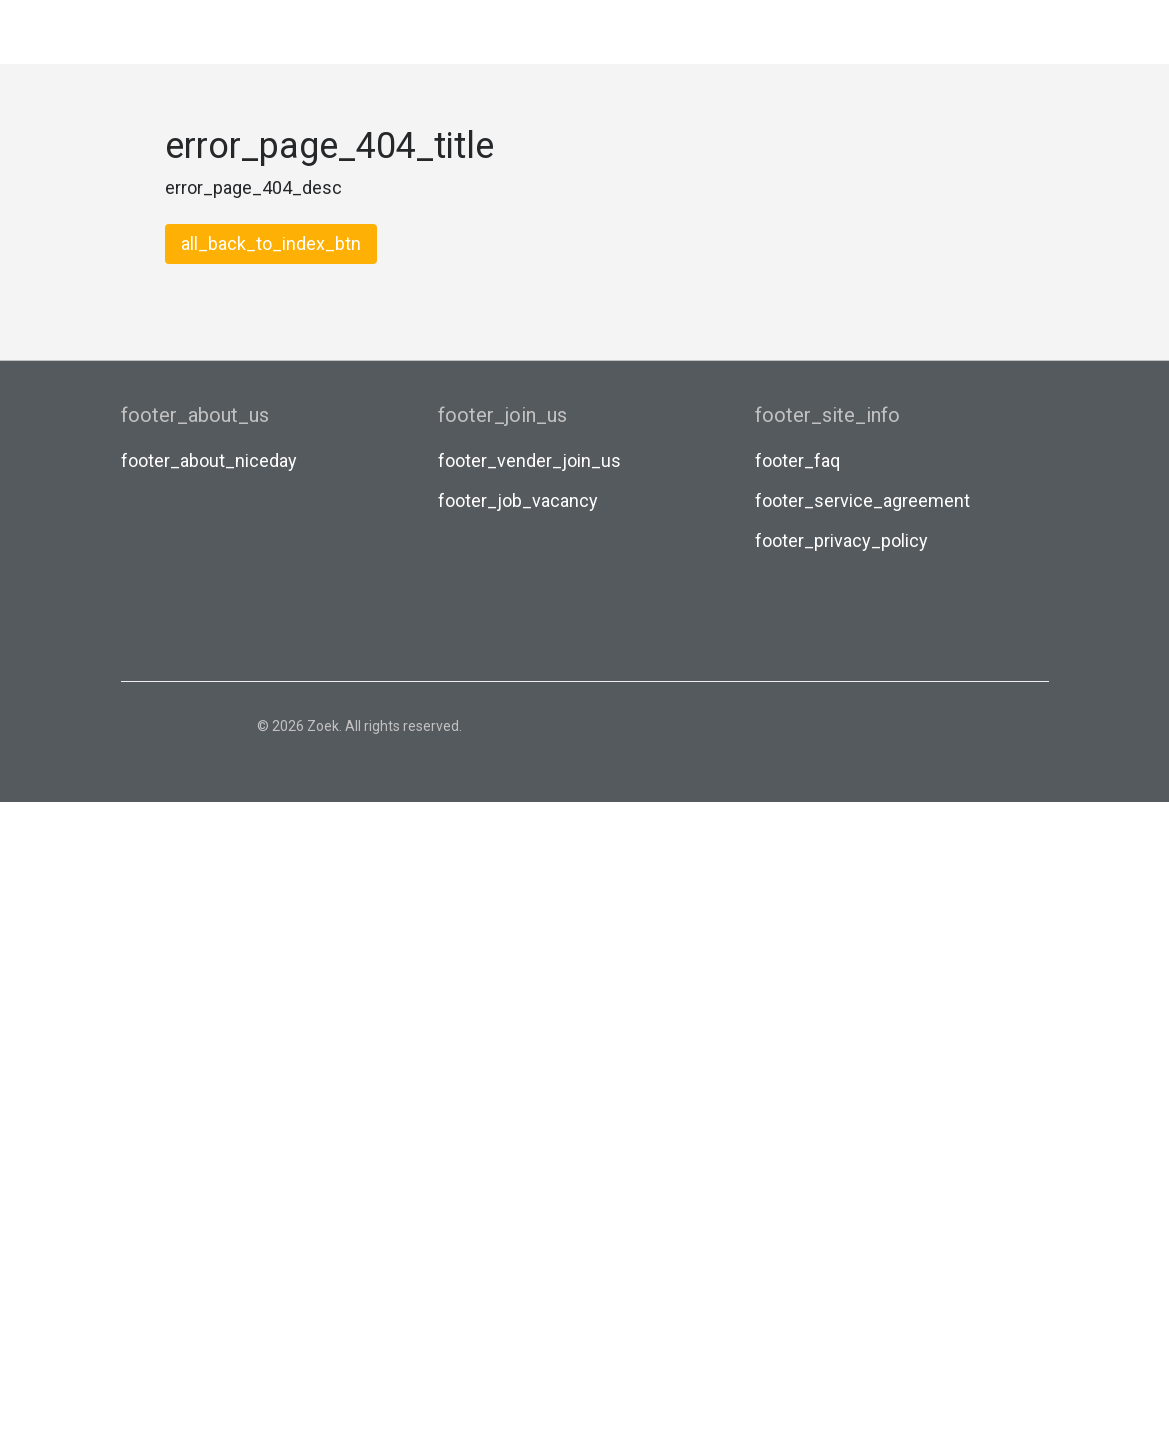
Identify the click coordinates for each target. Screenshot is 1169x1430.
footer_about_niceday (209, 460)
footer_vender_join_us (529, 460)
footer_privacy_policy (841, 540)
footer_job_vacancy (518, 500)
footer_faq (797, 460)
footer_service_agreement (862, 500)
